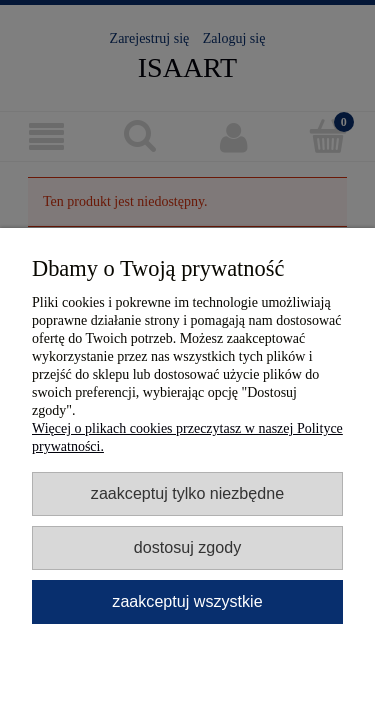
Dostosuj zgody (187, 547)
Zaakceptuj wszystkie (187, 601)
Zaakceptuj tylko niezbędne (187, 493)
